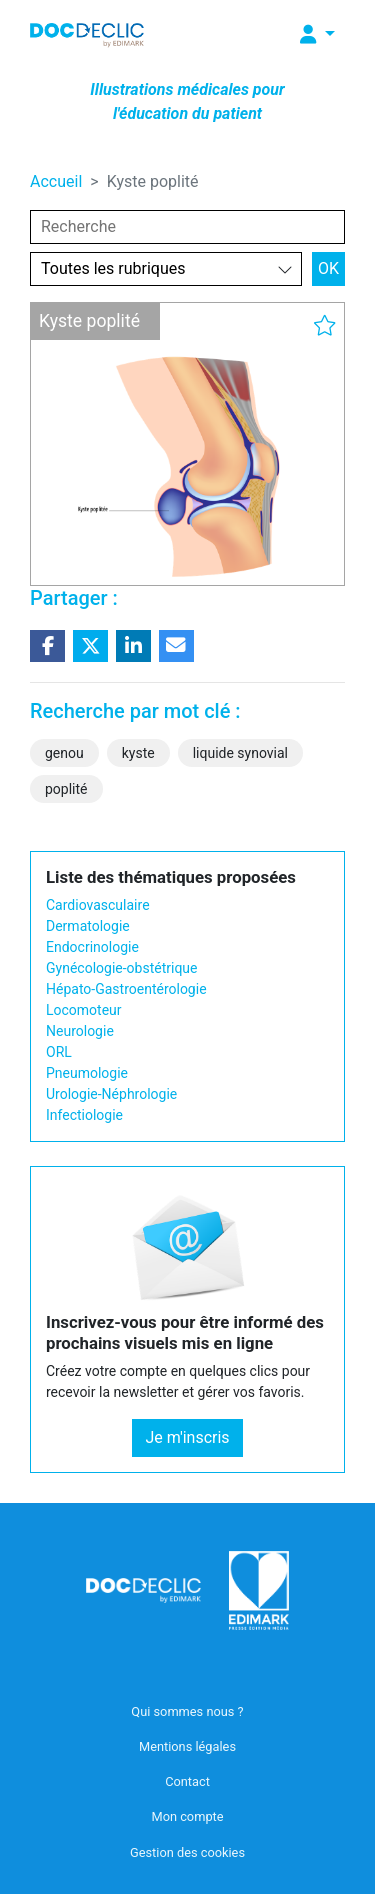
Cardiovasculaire (98, 905)
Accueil (56, 181)
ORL (59, 1052)
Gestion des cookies (187, 1852)
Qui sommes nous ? (187, 1711)
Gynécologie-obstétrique (121, 968)
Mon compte (187, 1816)
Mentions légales (187, 1746)
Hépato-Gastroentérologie (126, 989)
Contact (187, 1781)
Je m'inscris (187, 1437)
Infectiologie (84, 1115)
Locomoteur (84, 1010)
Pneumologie (87, 1073)
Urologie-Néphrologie (111, 1094)
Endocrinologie (92, 947)
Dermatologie (88, 926)
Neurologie (80, 1031)
